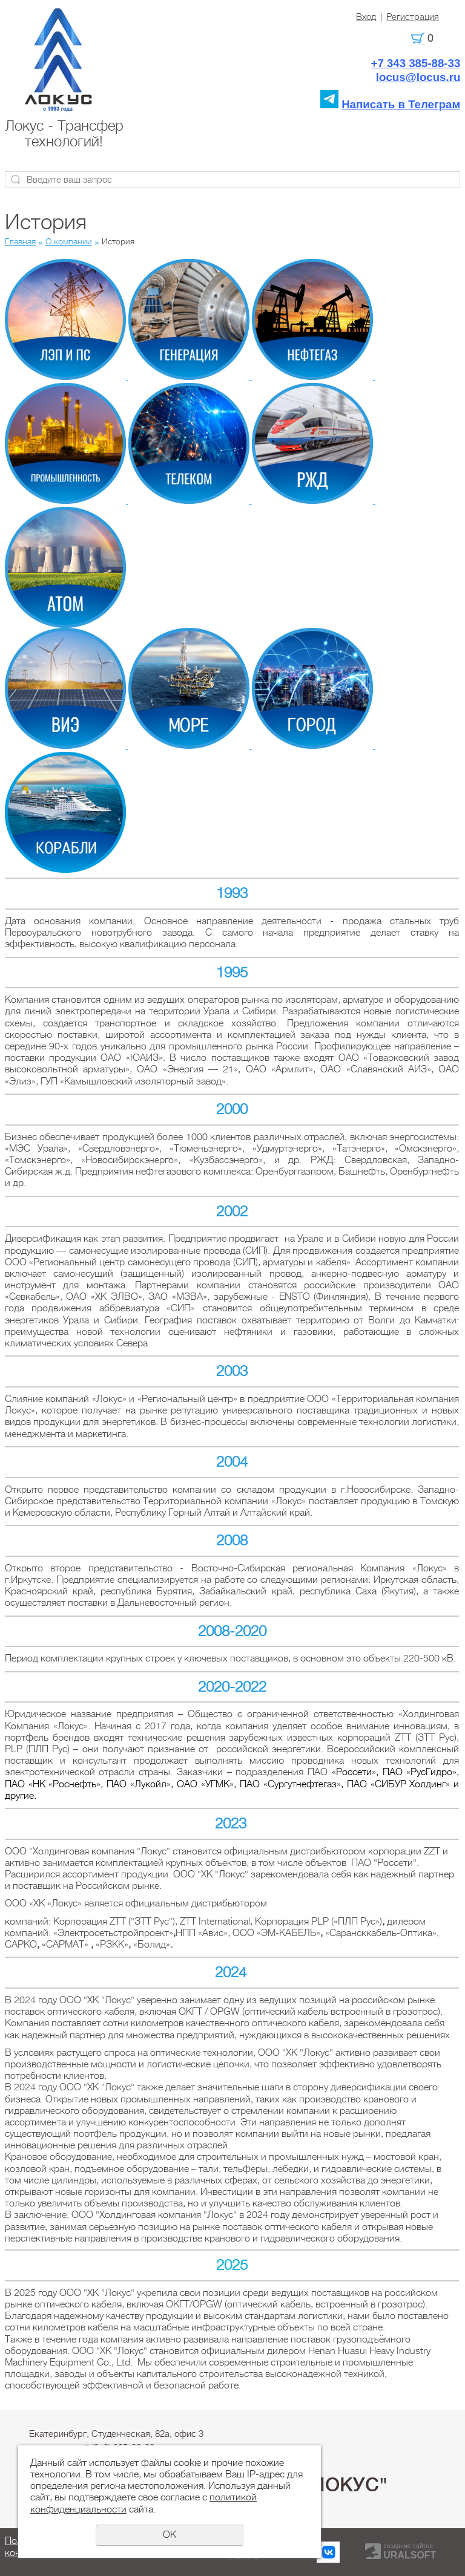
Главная (20, 241)
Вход (366, 16)
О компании (68, 241)
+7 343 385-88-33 (415, 63)
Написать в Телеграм (400, 104)
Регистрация (412, 16)
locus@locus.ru (418, 77)
